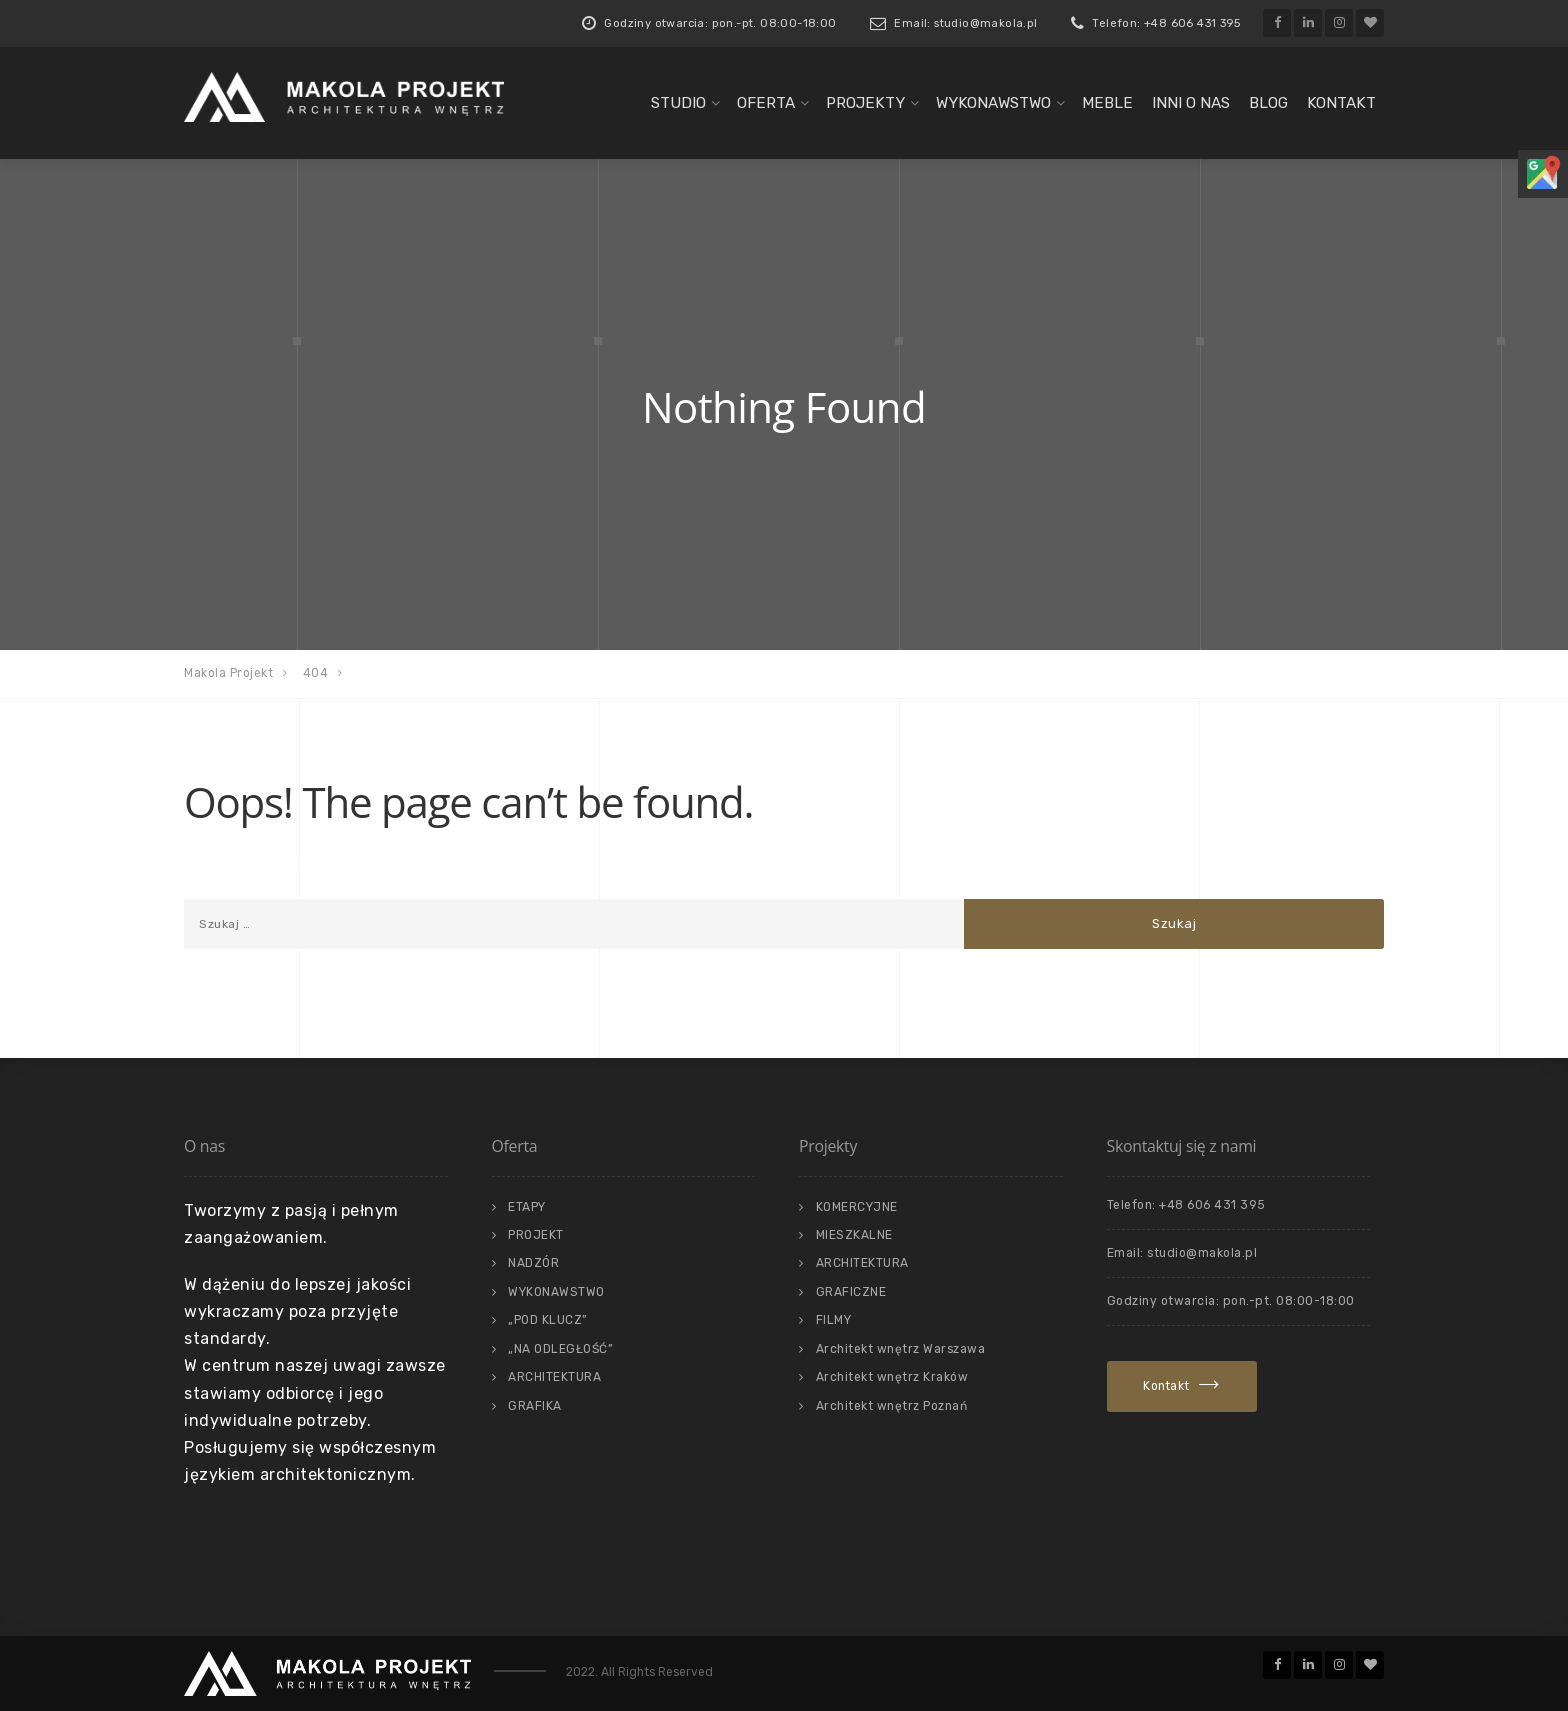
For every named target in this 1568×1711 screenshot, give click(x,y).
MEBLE (1107, 103)
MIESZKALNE (854, 1235)
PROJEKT (536, 1235)
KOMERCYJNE (857, 1207)
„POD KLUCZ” (548, 1320)
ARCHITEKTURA (554, 1377)
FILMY (834, 1320)
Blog (1268, 103)
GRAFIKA (535, 1406)
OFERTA (766, 103)
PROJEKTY (865, 103)
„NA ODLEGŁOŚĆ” (560, 1349)
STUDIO (678, 103)
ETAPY (527, 1207)
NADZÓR (533, 1263)
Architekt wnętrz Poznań (892, 1406)
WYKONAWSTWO (993, 103)
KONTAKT (1341, 103)
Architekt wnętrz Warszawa (901, 1349)
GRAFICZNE (851, 1292)
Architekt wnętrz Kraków (892, 1377)
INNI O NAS (1191, 103)
